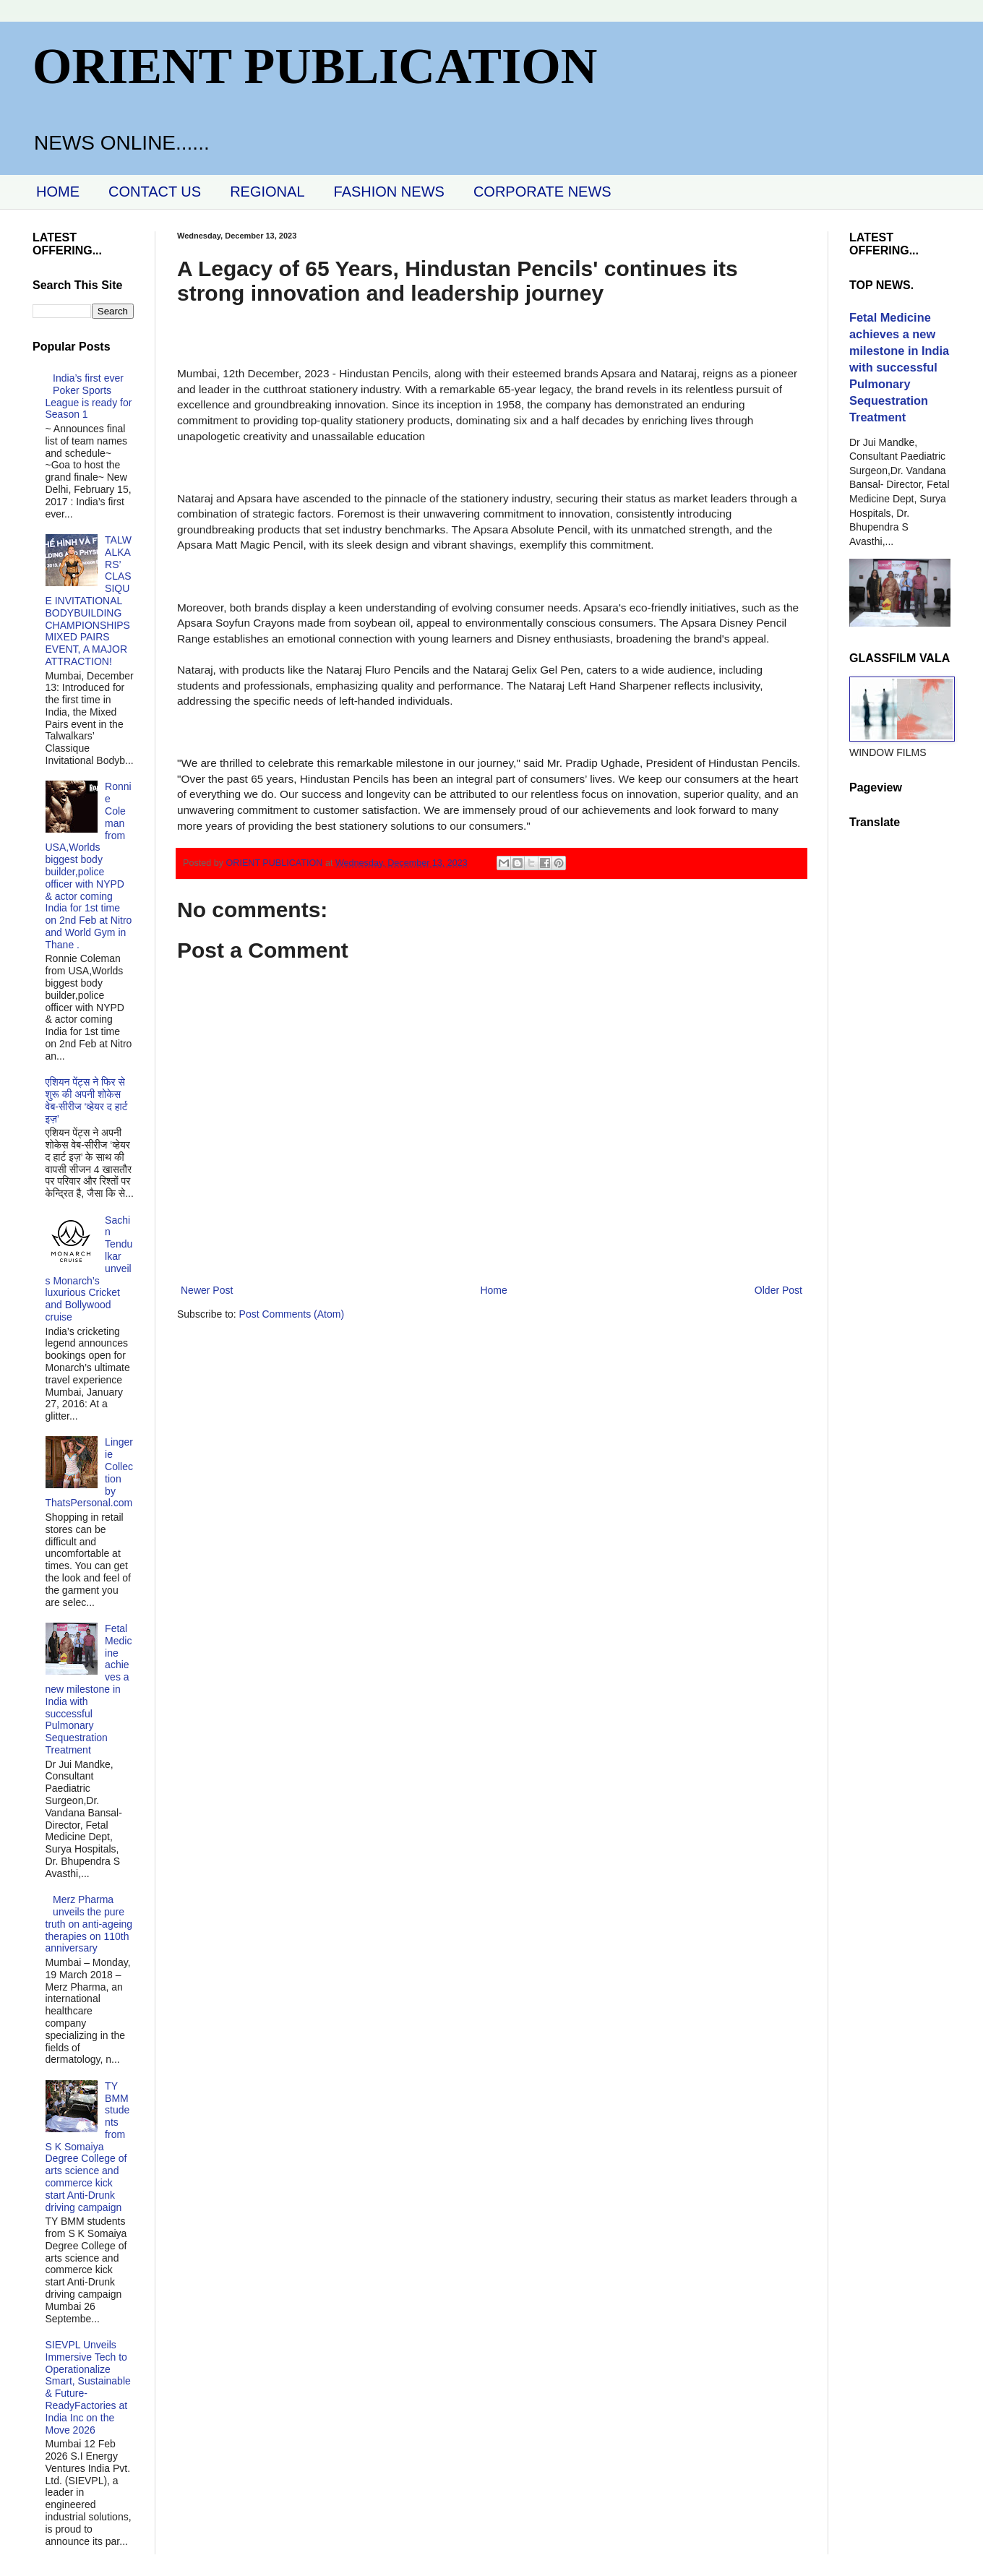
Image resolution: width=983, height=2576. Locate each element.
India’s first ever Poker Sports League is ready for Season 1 (89, 396)
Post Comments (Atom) (291, 1314)
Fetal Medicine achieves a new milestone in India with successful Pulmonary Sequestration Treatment (89, 1689)
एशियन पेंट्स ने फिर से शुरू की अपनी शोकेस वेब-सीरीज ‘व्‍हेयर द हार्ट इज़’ (87, 1100)
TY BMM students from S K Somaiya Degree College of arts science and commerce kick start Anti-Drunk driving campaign (88, 2146)
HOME (58, 191)
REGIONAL (267, 191)
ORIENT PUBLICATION (315, 66)
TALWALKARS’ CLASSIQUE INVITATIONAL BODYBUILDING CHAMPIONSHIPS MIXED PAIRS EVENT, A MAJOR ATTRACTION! (89, 600)
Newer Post (207, 1290)
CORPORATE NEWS (542, 191)
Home (493, 1290)
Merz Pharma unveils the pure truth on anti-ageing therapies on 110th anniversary (89, 1924)
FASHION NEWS (389, 191)
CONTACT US (154, 191)
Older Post (778, 1290)
